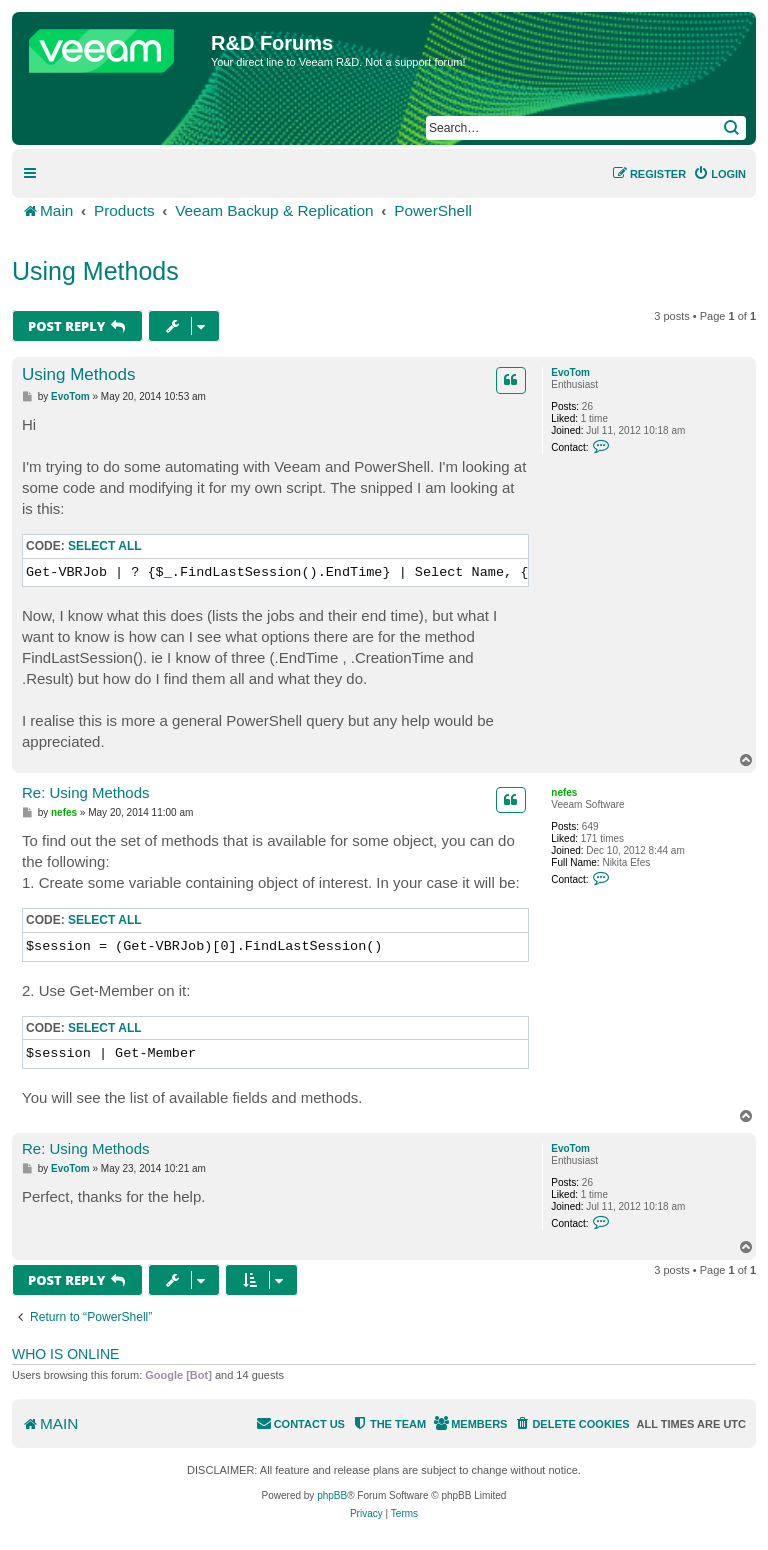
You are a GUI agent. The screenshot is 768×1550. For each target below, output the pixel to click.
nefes (564, 792)
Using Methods (95, 271)
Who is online (65, 1354)
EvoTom (570, 372)
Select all (105, 546)
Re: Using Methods (86, 792)
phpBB (332, 1495)
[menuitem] (719, 174)
